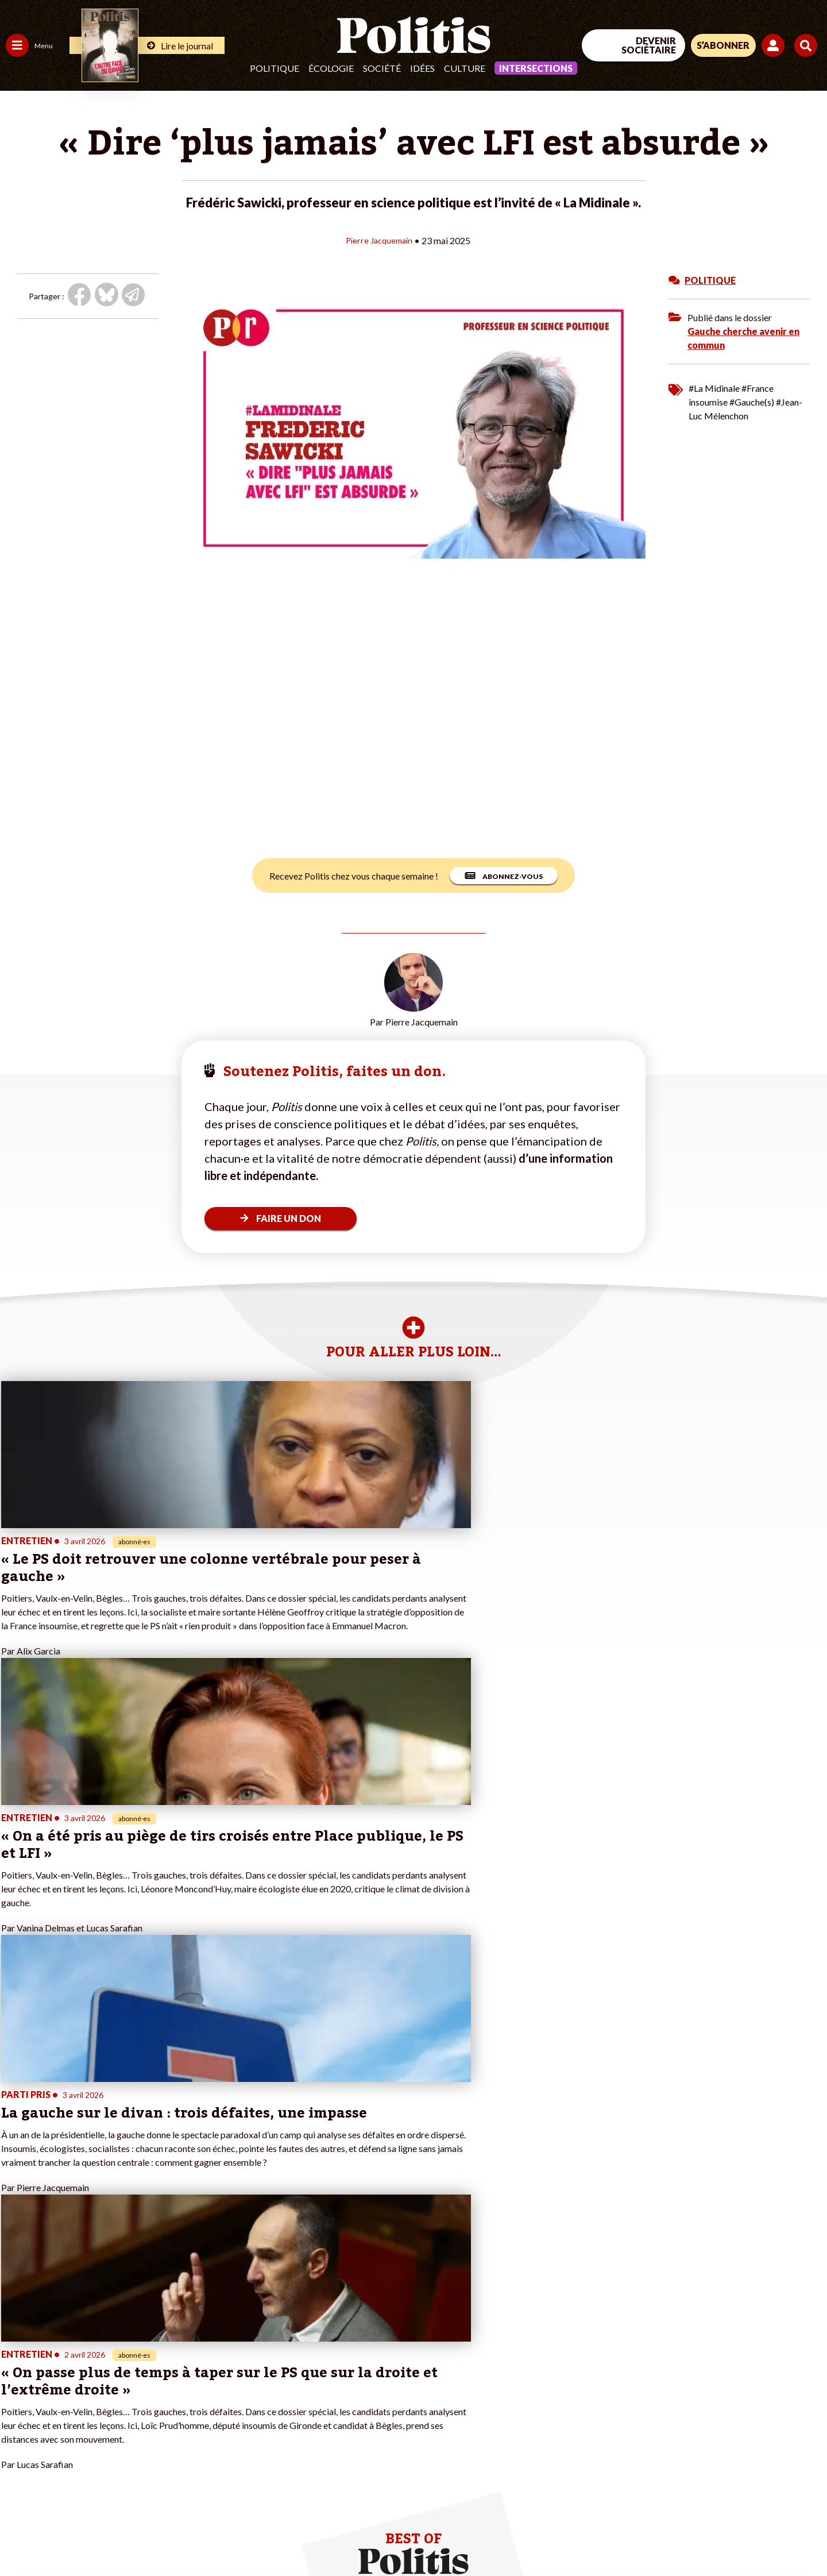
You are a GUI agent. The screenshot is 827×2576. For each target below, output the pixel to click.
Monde (18, 2415)
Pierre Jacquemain (379, 239)
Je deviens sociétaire (134, 2366)
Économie (65, 2354)
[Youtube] (753, 2481)
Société (382, 68)
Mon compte (119, 2427)
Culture (464, 68)
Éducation (66, 2366)
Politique (274, 68)
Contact (22, 2536)
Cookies (467, 2536)
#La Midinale (714, 387)
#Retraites (207, 2379)
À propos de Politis (131, 2415)
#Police (201, 2354)
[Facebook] (681, 2481)
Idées (422, 68)
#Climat (201, 2342)
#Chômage (207, 2391)
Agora (17, 2342)
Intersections (536, 68)
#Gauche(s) (751, 401)
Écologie (331, 68)
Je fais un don (121, 2354)
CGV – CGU (251, 2536)
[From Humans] (694, 2508)
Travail (60, 2342)
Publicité (422, 2536)
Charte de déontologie (172, 2536)
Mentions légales (83, 2536)
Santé (58, 2379)
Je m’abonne (119, 2379)
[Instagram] (789, 2481)
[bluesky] (717, 2481)
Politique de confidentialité (340, 2536)
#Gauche (204, 2366)
